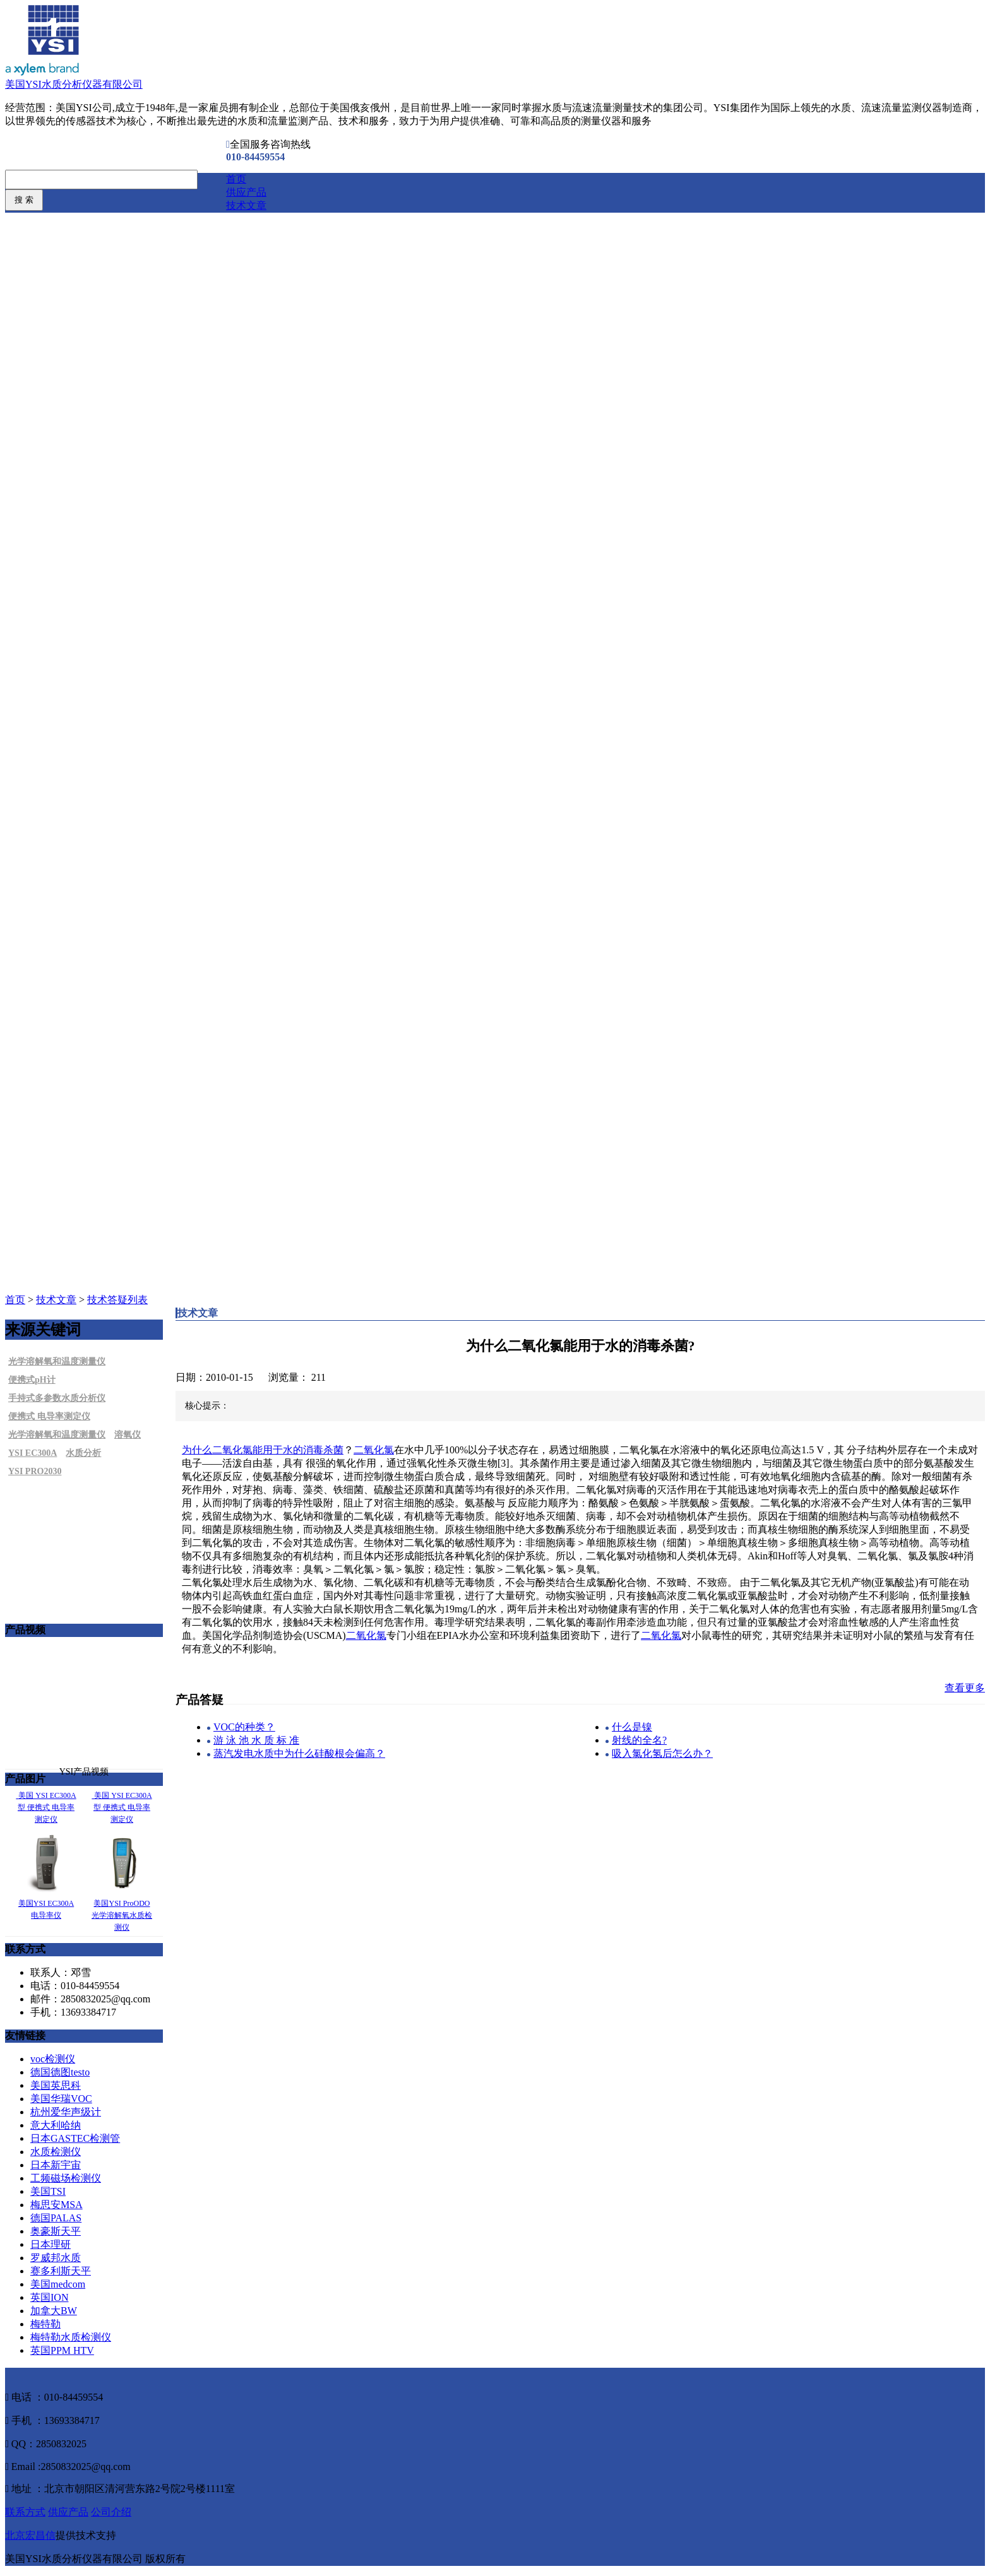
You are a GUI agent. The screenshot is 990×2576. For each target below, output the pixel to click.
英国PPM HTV (62, 2350)
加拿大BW (53, 2310)
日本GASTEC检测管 (75, 2138)
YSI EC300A (32, 1453)
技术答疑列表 (117, 1299)
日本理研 (50, 2244)
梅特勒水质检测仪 (70, 2337)
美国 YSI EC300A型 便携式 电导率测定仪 (47, 1807)
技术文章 (246, 205)
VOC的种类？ (244, 1727)
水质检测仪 (55, 2151)
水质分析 (83, 1453)
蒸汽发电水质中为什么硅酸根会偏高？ (299, 1753)
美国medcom (57, 2284)
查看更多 (965, 1687)
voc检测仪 (52, 2058)
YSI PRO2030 (34, 1471)
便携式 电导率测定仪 (49, 1416)
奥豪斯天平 (55, 2231)
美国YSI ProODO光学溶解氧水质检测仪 (122, 1915)
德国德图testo (60, 2072)
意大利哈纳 (55, 2125)
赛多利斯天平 (60, 2271)
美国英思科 (55, 2085)
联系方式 (25, 2512)
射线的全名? (639, 1740)
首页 (236, 179)
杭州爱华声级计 (65, 2111)
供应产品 (246, 192)
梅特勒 (45, 2324)
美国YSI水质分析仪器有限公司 (74, 84)
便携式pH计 (32, 1380)
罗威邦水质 (55, 2257)
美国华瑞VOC (61, 2098)
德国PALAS (55, 2218)
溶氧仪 (127, 1434)
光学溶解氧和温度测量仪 (56, 1361)
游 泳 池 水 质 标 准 (256, 1740)
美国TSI (48, 2191)
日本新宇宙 (55, 2164)
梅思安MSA (56, 2204)
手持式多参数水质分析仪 (56, 1398)
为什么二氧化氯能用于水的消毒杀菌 (262, 1450)
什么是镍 (632, 1727)
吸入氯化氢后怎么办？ (662, 1753)
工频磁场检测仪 (65, 2178)
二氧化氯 (374, 1450)
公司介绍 (111, 2512)
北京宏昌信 (30, 2535)
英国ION (49, 2297)
